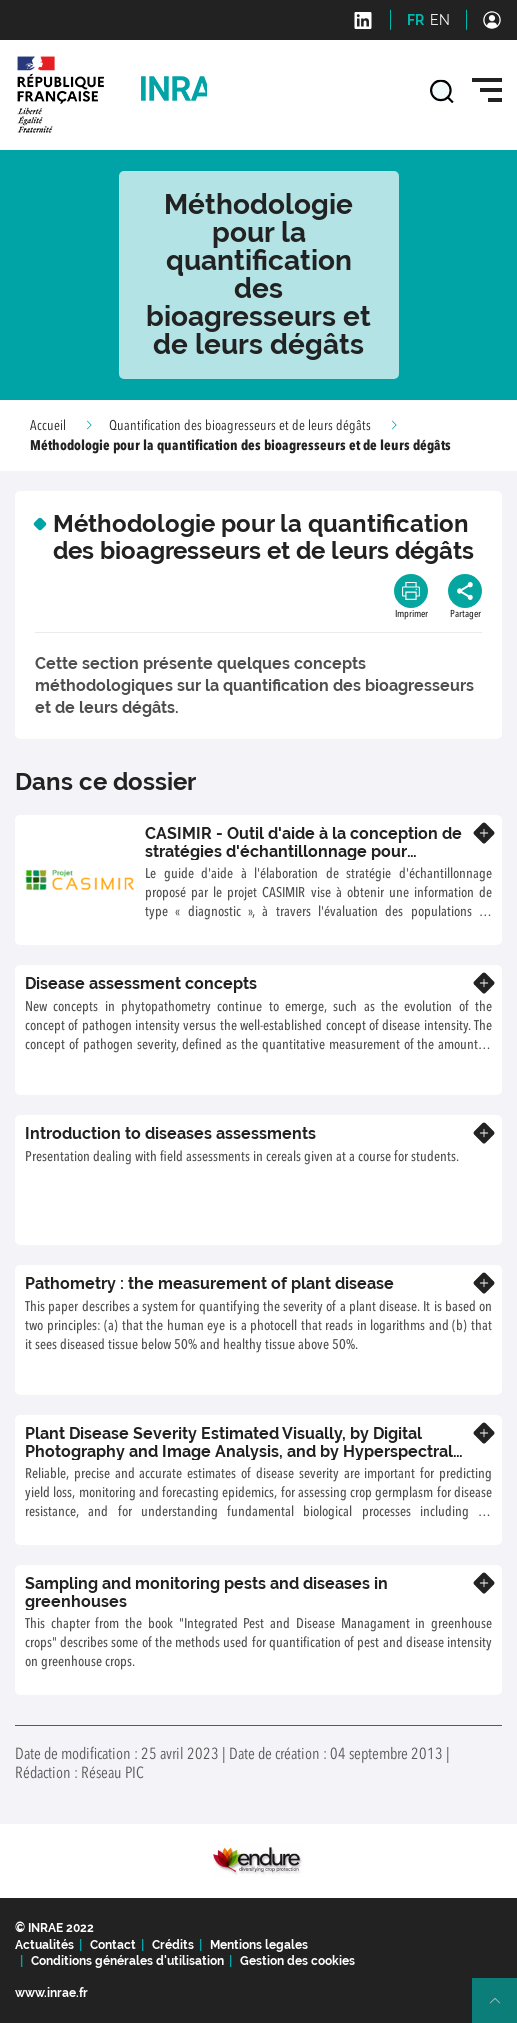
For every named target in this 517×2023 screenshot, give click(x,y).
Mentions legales (259, 1945)
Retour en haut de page (503, 2009)
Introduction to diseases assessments (170, 1133)
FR (415, 20)
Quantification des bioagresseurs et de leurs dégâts (240, 426)
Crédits (173, 1945)
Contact (113, 1945)
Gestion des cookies (297, 1961)
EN (440, 20)
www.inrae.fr (51, 1993)
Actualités (44, 1945)
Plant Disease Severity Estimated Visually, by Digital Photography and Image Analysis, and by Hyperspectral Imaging (239, 1451)
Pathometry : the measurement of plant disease (209, 1283)
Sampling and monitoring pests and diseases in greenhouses (206, 1592)
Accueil (48, 426)
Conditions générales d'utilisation (127, 1961)
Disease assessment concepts (141, 983)
